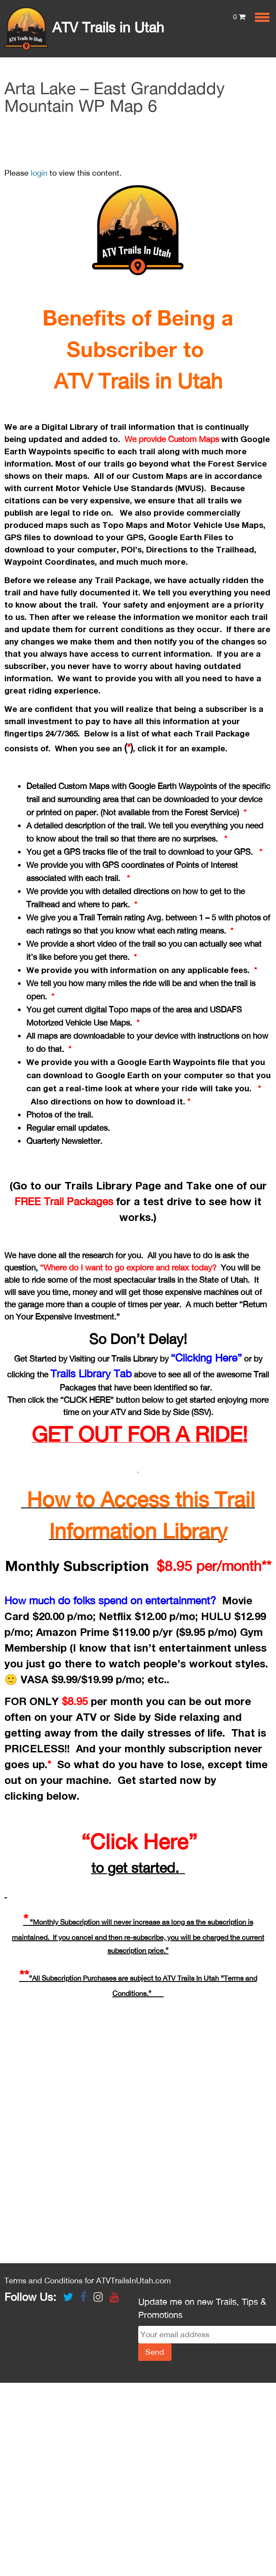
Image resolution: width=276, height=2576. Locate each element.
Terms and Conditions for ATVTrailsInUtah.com (87, 2280)
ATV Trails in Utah (84, 27)
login (39, 172)
